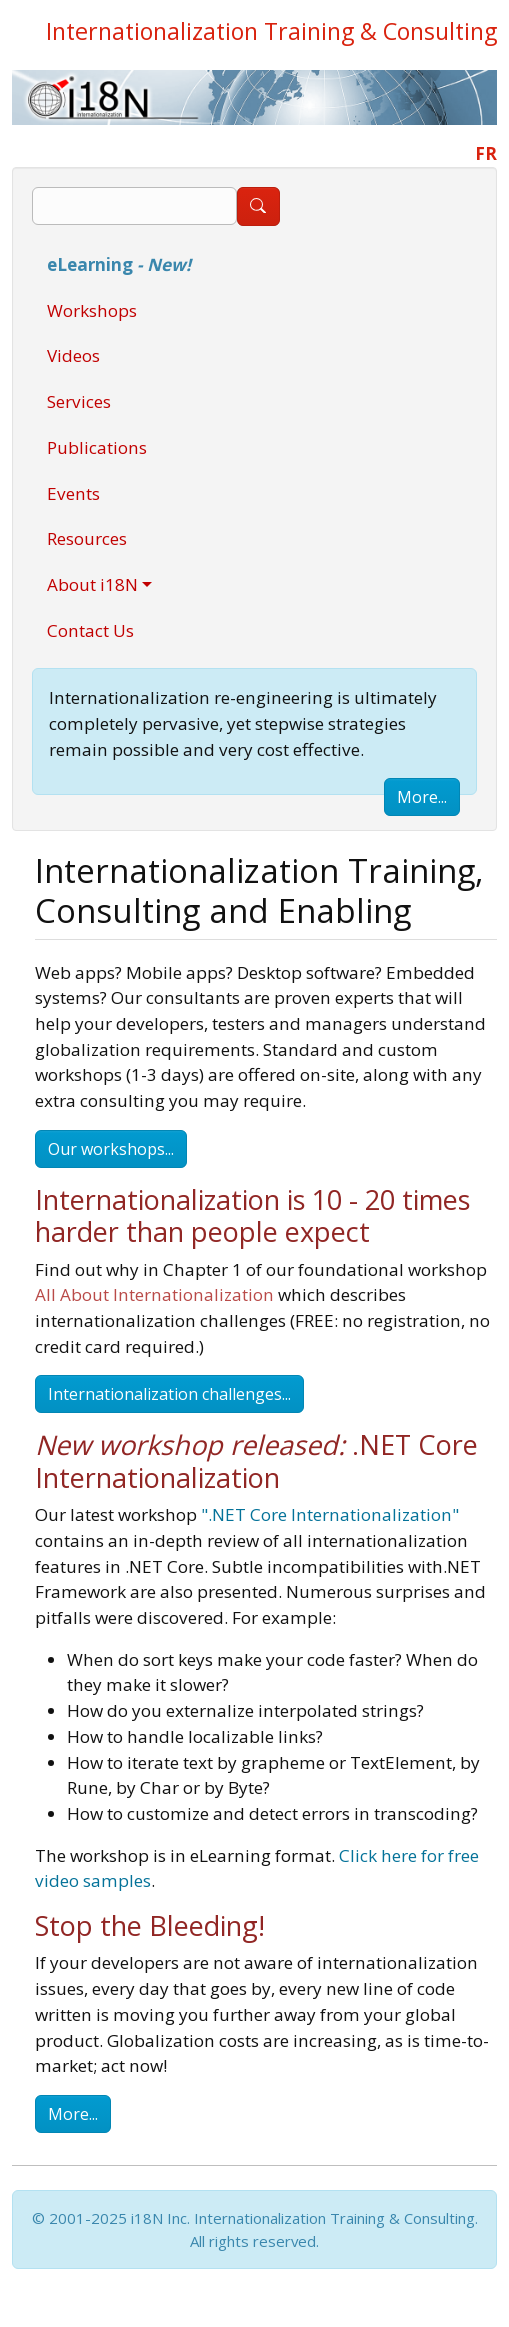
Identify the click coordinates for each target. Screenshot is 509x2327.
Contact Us (90, 630)
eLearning (119, 264)
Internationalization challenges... (169, 1394)
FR (486, 153)
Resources (87, 538)
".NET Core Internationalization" (330, 1514)
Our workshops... (111, 1149)
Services (79, 401)
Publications (97, 447)
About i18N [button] (92, 584)
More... (422, 797)
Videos (73, 355)
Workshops (92, 310)
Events (73, 493)
